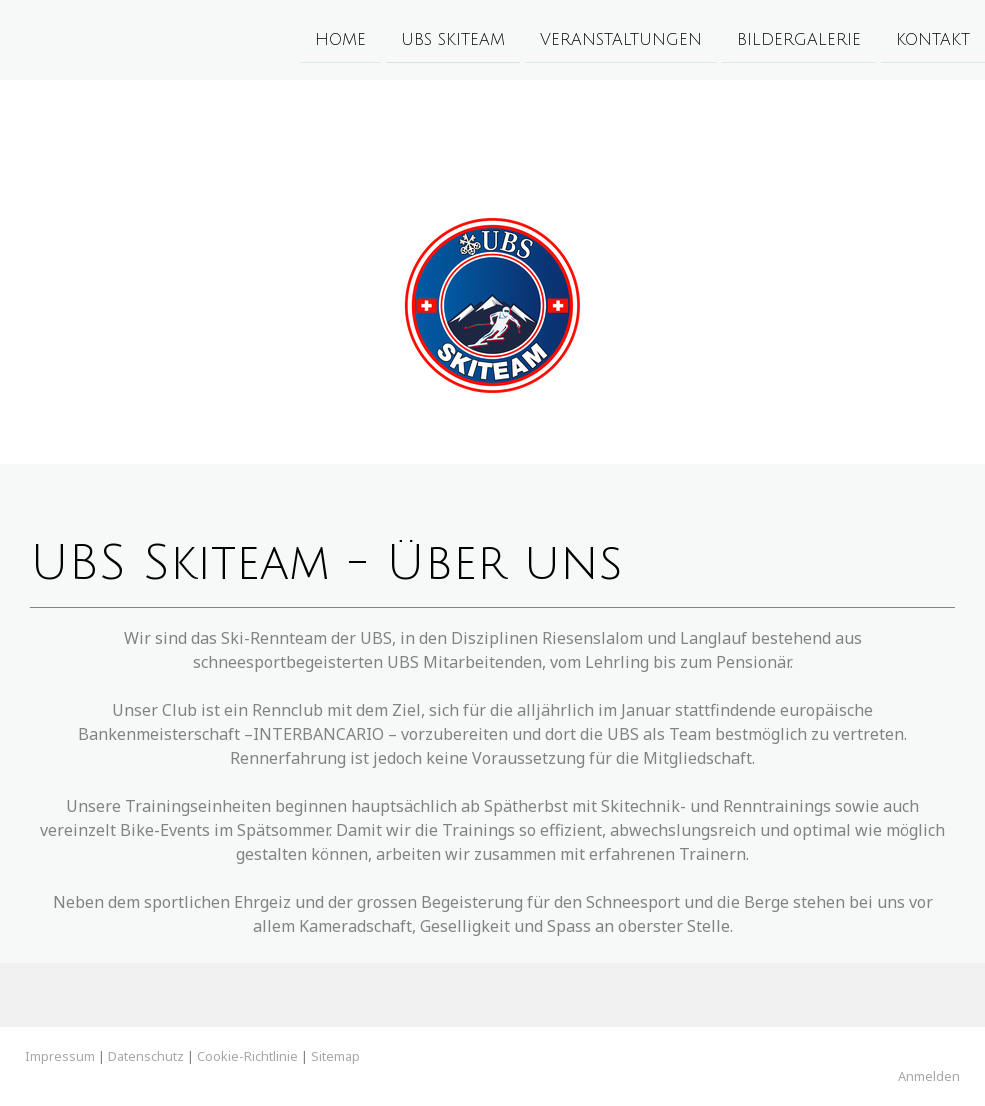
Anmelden (929, 1076)
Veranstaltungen (621, 39)
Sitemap (335, 1056)
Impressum (60, 1056)
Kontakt (933, 39)
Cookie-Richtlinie (247, 1056)
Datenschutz (146, 1056)
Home (340, 39)
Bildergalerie (799, 39)
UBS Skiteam (453, 39)
